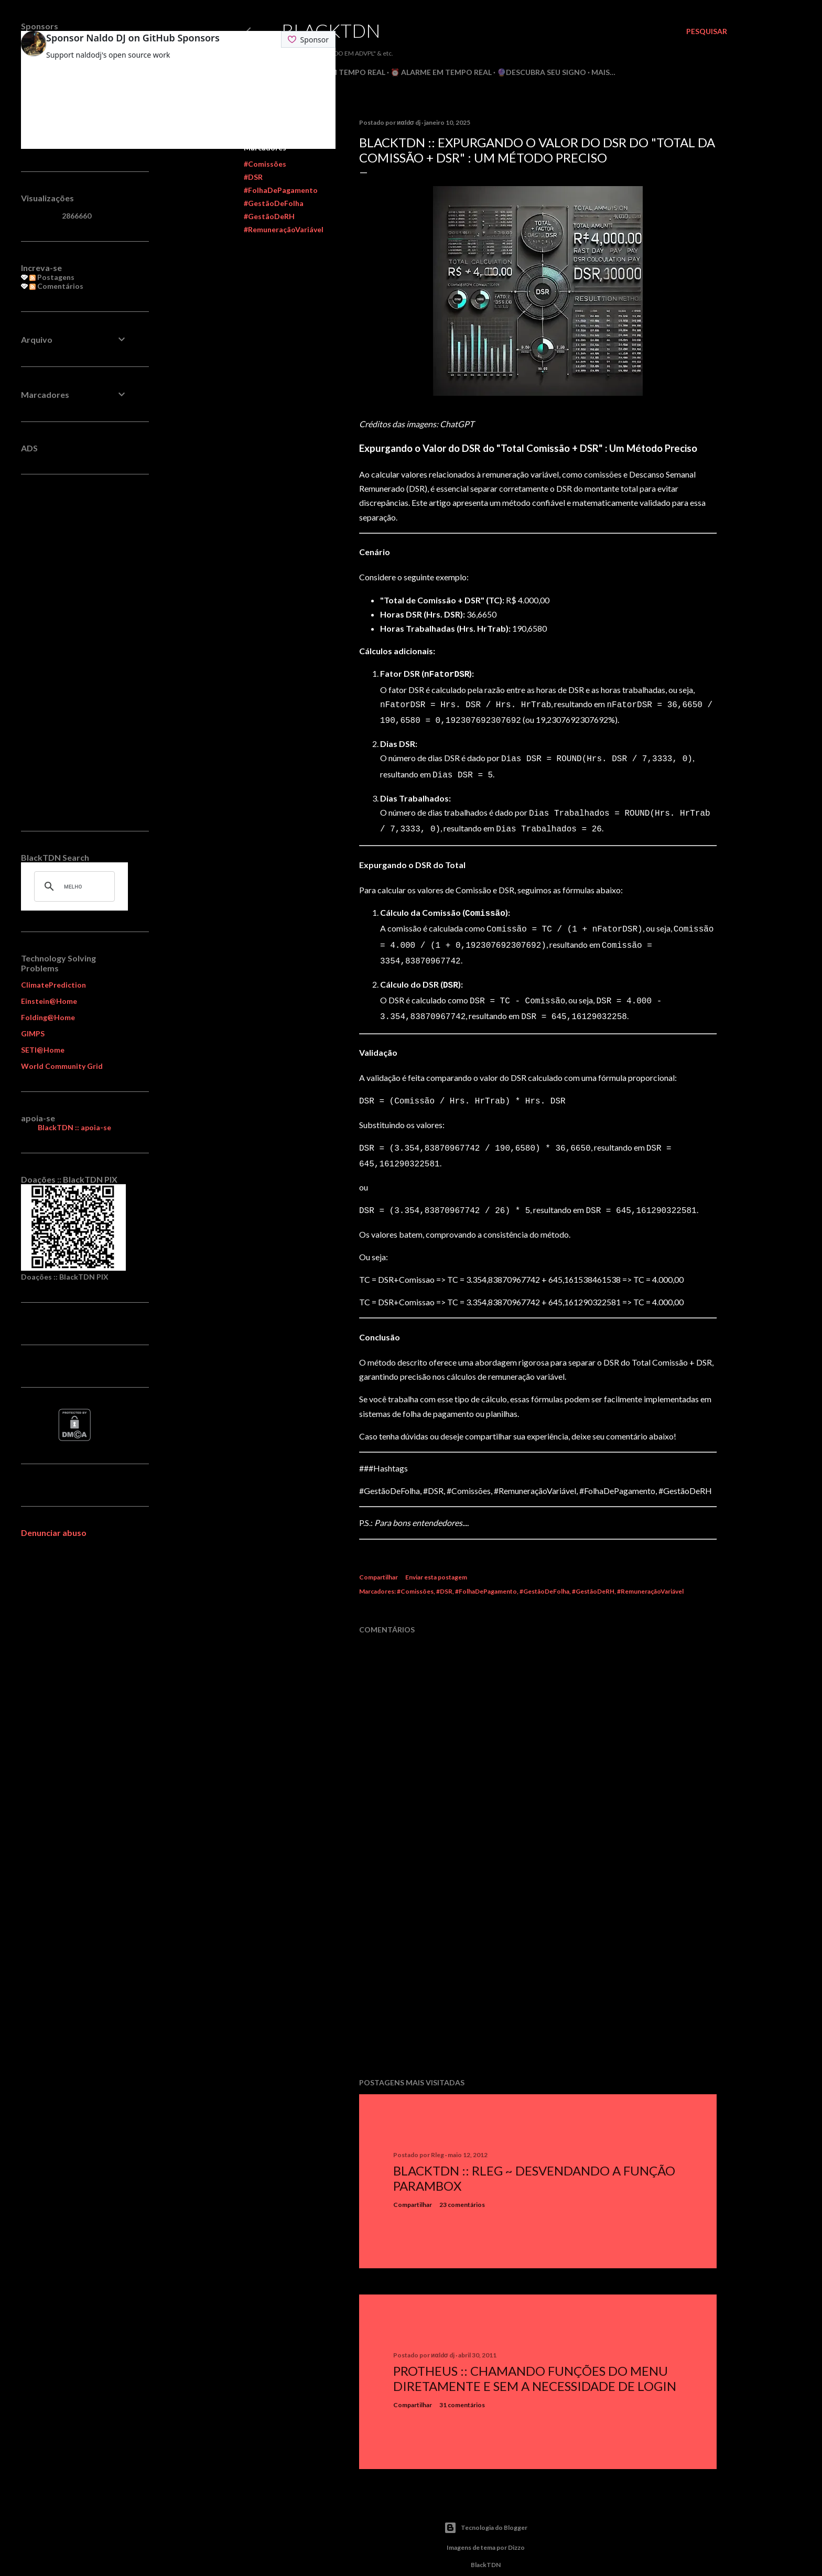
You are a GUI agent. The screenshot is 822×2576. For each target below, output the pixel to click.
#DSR (253, 176)
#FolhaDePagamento (281, 190)
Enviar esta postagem (436, 1558)
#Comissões (265, 163)
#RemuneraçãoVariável (283, 229)
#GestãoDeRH (269, 216)
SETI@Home (42, 1049)
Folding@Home (48, 1017)
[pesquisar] (73, 886)
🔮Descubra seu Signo (541, 72)
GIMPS (33, 1033)
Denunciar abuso (53, 1533)
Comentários (56, 286)
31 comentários (462, 2386)
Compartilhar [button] (378, 1558)
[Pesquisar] (706, 31)
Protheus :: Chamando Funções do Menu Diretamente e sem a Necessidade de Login (534, 2359)
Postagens (51, 277)
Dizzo (516, 2528)
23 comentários (462, 2186)
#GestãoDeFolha (274, 203)
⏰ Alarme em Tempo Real (441, 72)
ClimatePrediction (53, 984)
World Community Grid (62, 1066)
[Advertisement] (538, 1959)
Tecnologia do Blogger (485, 2509)
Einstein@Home (49, 1001)
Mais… (603, 72)
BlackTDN (331, 30)
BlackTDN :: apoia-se (74, 1127)
